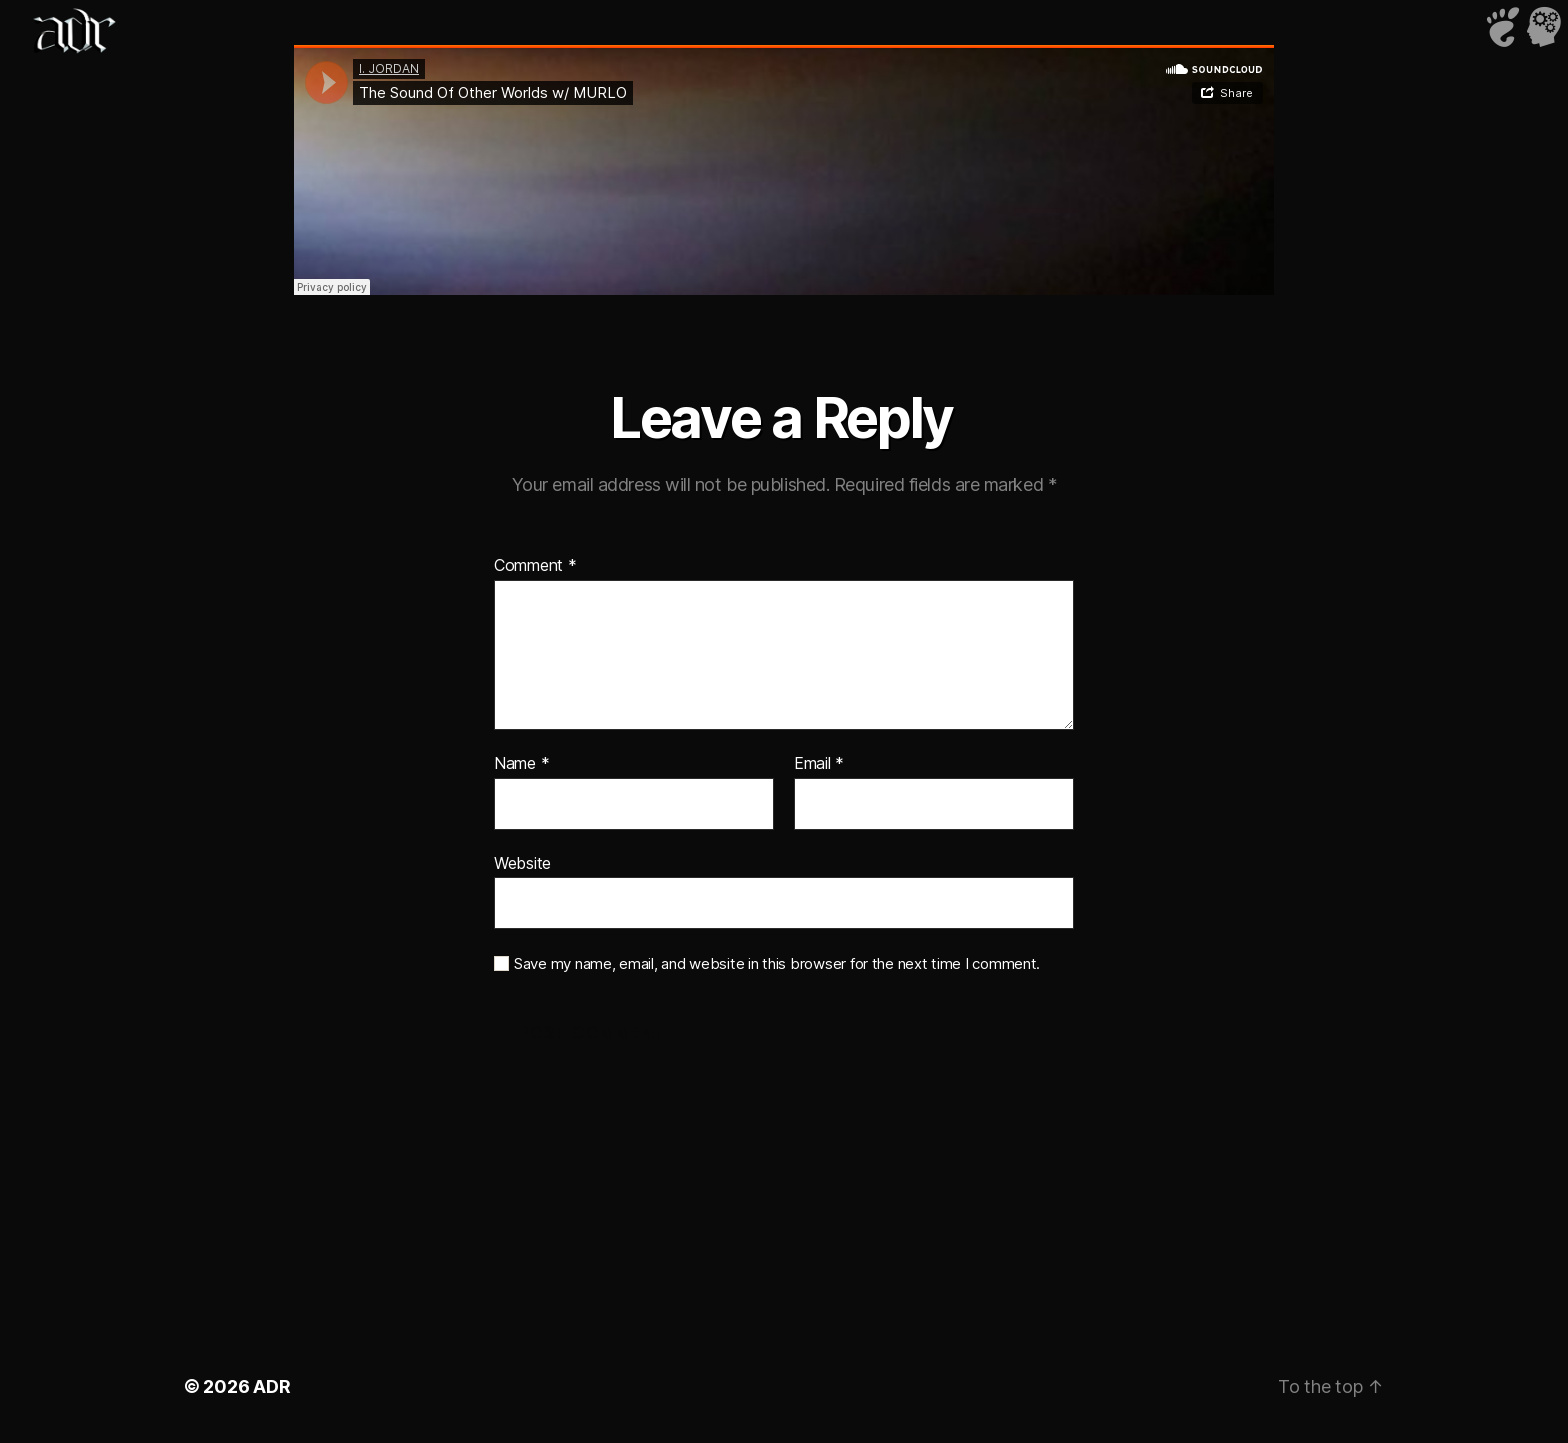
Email (819, 764)
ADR (271, 1386)
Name (521, 764)
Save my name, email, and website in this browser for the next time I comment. (777, 964)
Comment (535, 566)
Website (522, 863)
